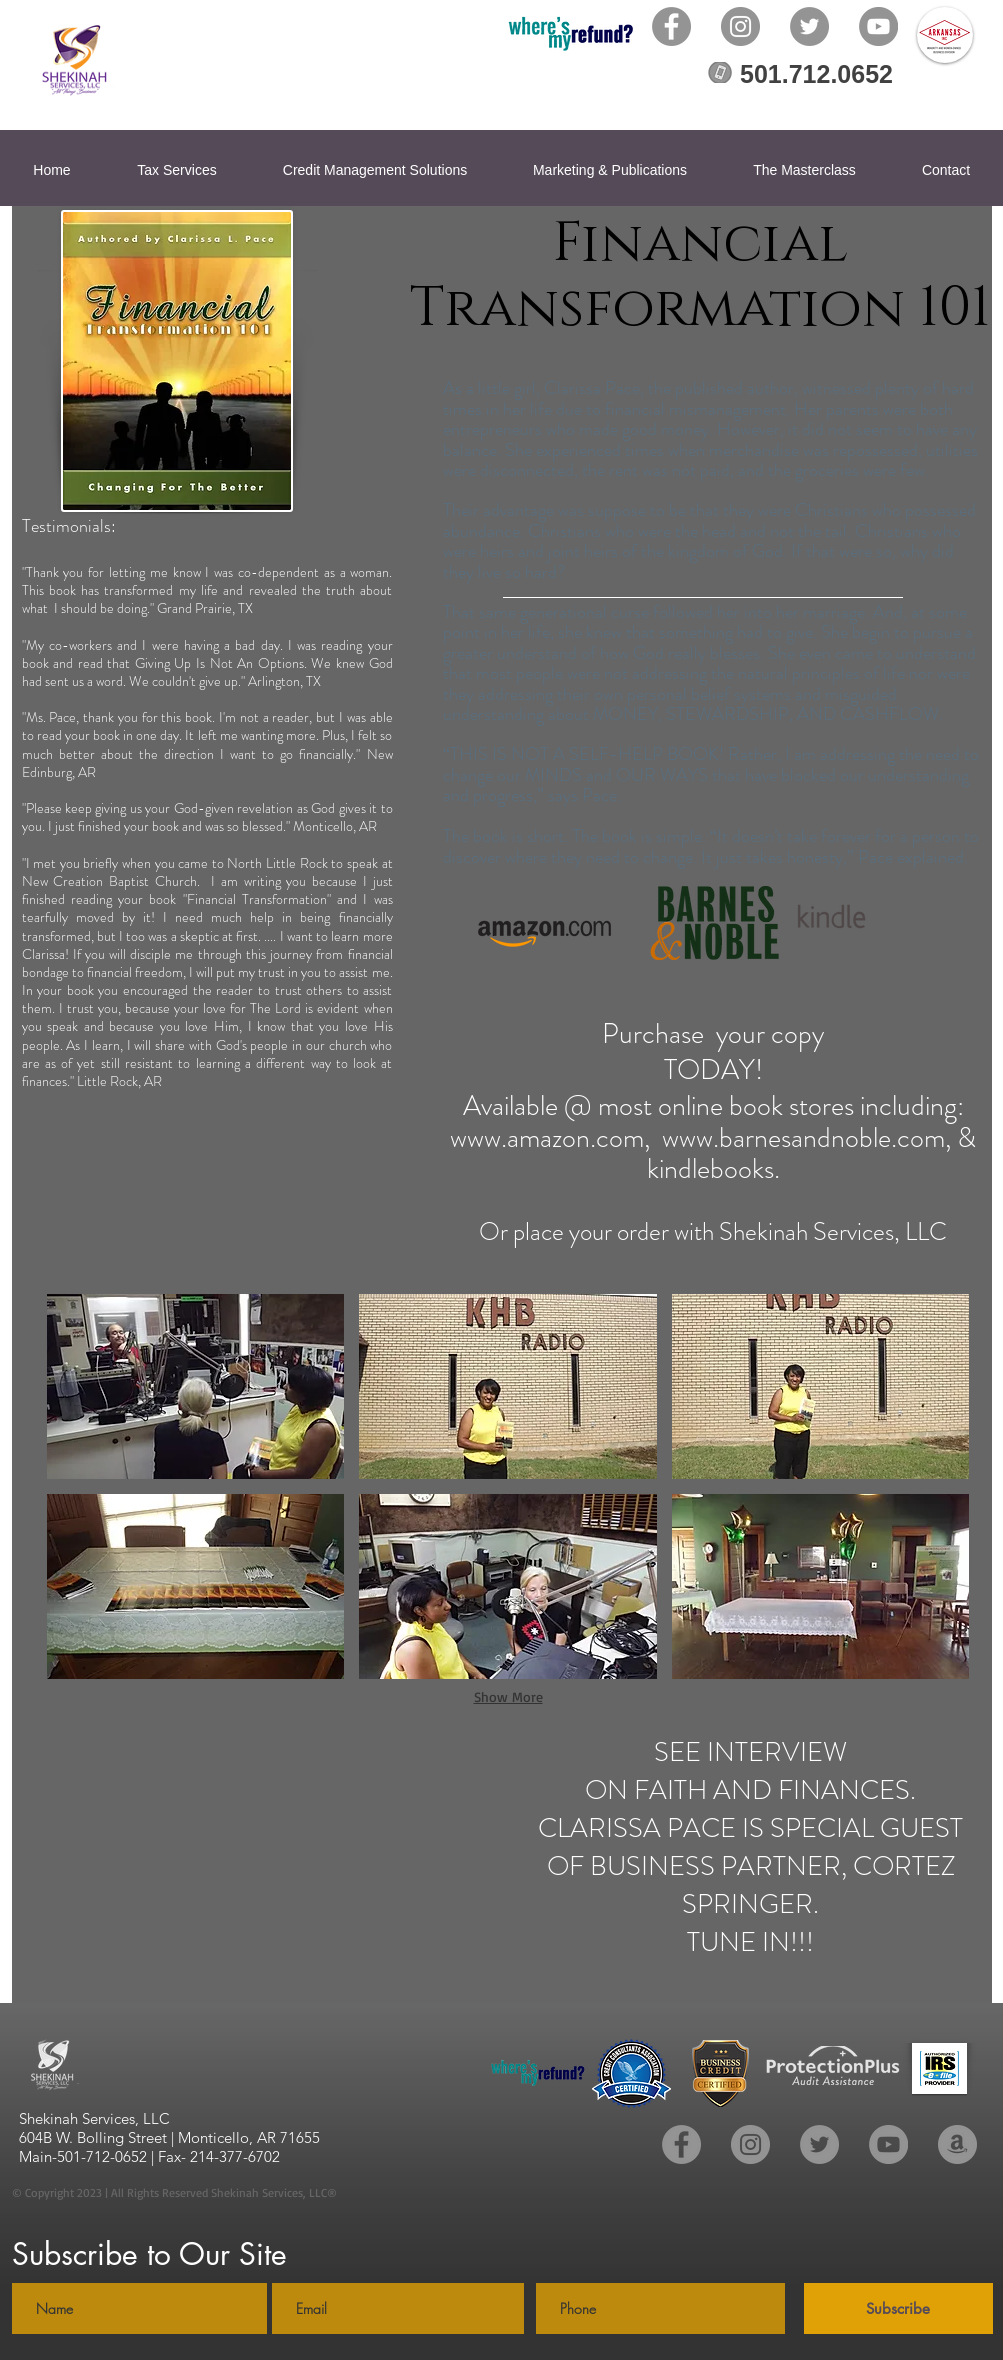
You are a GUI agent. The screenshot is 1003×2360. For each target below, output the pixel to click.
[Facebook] (671, 26)
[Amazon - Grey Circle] (957, 2144)
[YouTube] (878, 26)
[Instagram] (740, 26)
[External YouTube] (282, 1862)
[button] (196, 1386)
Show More (508, 1696)
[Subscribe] (898, 2308)
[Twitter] (809, 26)
